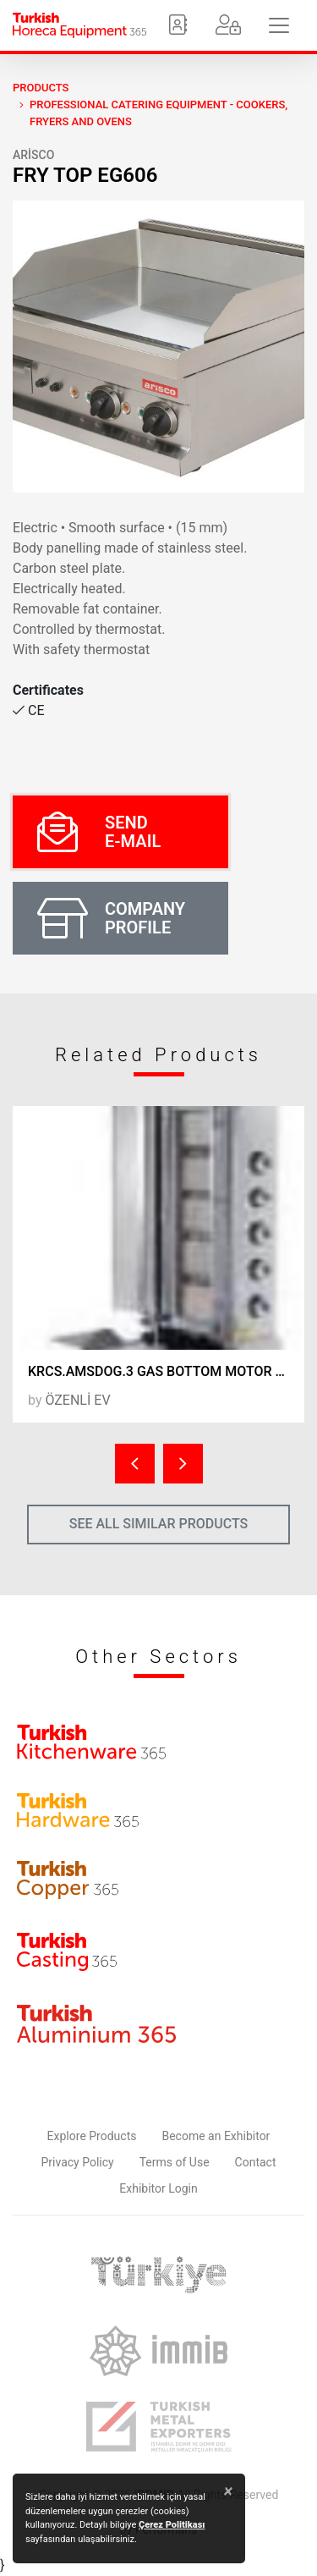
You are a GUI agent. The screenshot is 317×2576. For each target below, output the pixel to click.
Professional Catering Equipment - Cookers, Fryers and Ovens (158, 113)
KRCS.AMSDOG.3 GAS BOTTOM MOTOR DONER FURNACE (166, 1371)
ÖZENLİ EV (77, 1400)
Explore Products (92, 2136)
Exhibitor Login (158, 2188)
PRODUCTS (40, 87)
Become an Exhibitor (215, 2136)
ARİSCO (33, 155)
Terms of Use (174, 2162)
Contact (255, 2162)
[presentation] (135, 1463)
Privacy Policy (77, 2162)
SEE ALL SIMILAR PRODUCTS (159, 1524)
